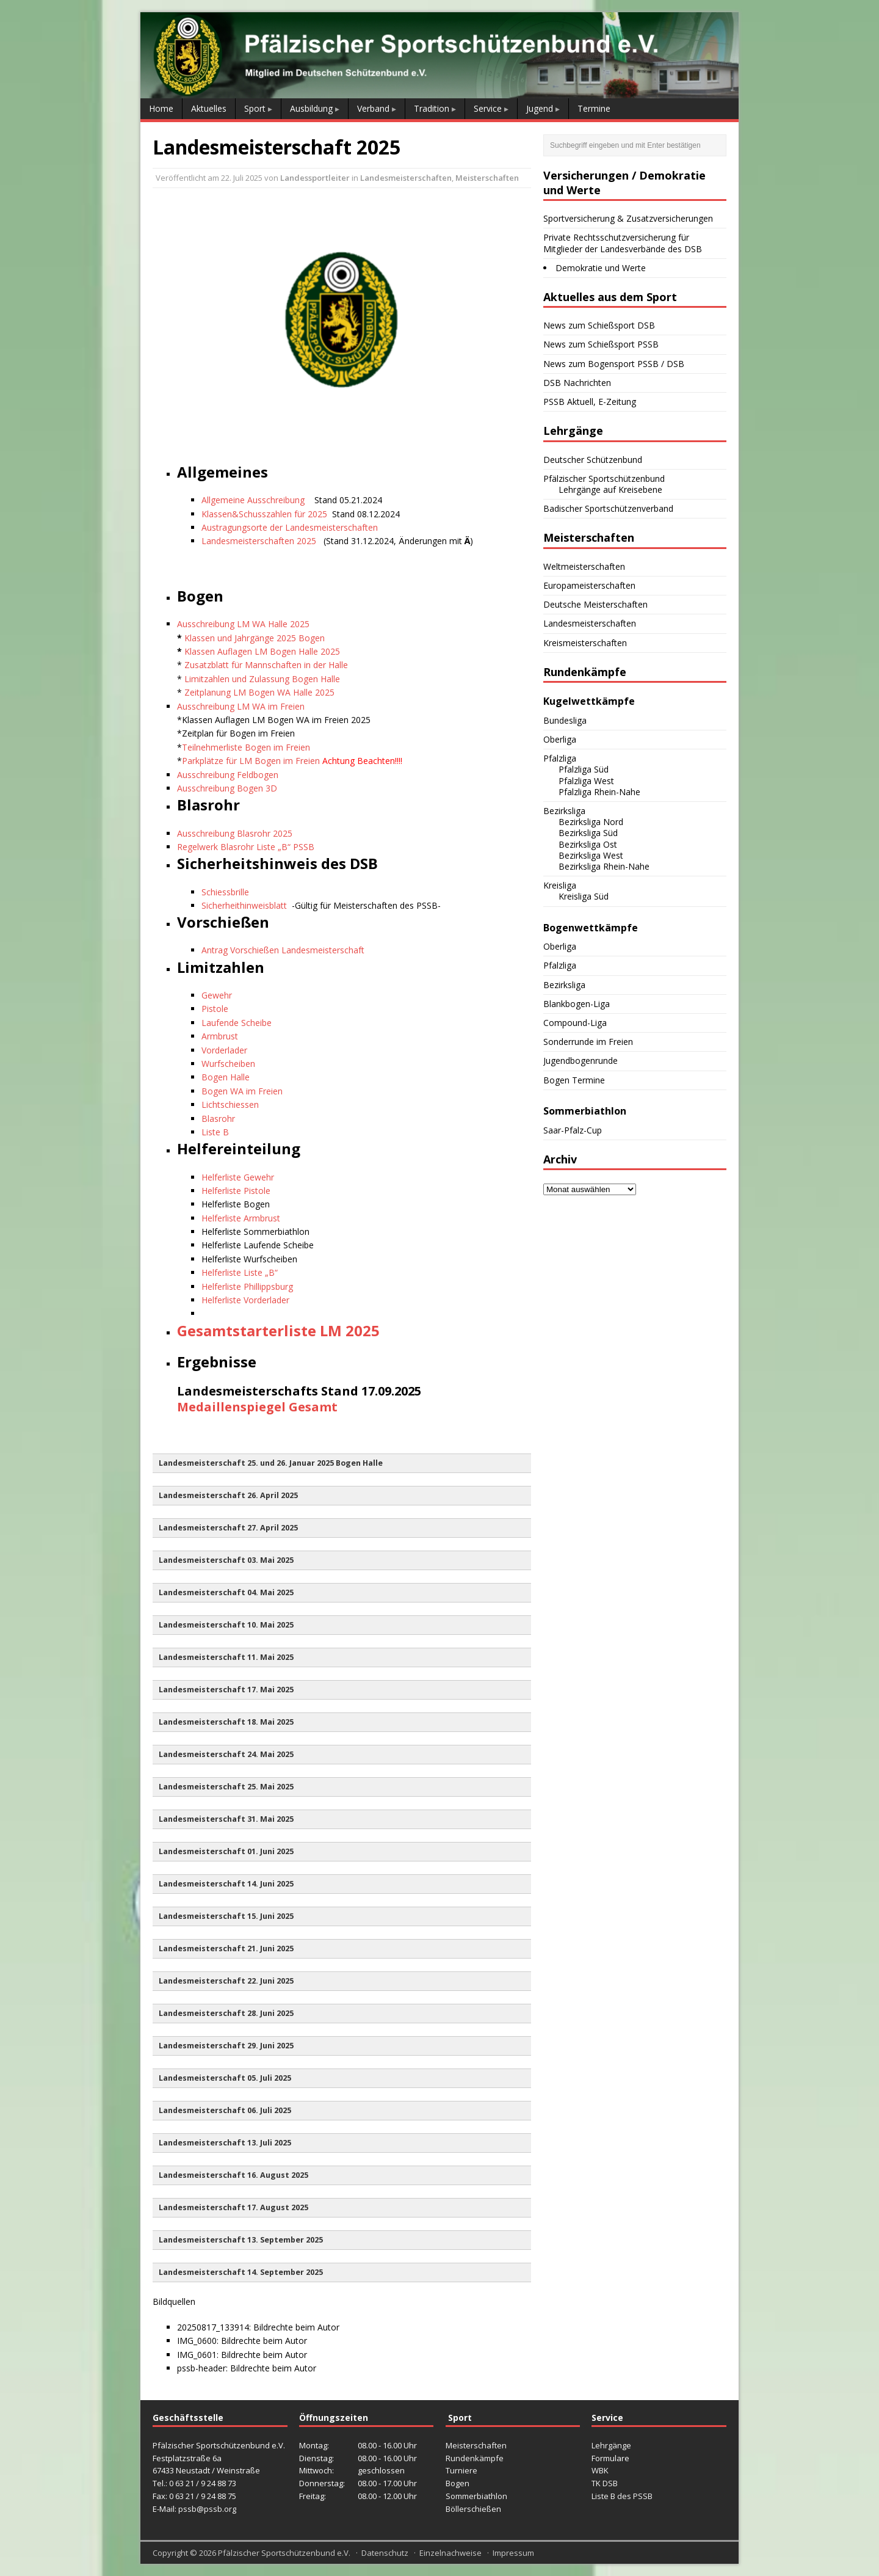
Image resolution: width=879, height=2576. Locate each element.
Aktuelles (208, 108)
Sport (255, 108)
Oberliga (559, 739)
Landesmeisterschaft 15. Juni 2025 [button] (226, 1916)
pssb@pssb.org (207, 2508)
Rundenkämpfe (475, 2458)
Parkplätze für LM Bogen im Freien (251, 760)
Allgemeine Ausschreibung (253, 500)
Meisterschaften (487, 177)
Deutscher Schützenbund (592, 459)
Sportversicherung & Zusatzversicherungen (628, 218)
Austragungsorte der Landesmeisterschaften (289, 527)
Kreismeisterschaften (585, 643)
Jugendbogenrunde (580, 1060)
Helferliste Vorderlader (245, 1300)
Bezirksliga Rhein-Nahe (604, 866)
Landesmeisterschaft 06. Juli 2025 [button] (225, 2110)
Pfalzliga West (586, 781)
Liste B (215, 1132)
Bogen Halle (225, 1077)
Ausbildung (311, 108)
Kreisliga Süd (584, 896)
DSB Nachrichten (577, 382)
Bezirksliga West (591, 855)
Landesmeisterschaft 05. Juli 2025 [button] (225, 2078)
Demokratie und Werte (600, 268)
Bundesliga (565, 720)
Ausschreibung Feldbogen (227, 774)
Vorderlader (224, 1050)
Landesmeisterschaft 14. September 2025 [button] (241, 2272)
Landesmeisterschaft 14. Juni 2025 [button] (226, 1884)
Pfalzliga (559, 758)
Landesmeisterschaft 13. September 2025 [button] (241, 2240)
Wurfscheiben (228, 1063)
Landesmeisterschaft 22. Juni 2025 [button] (226, 1981)
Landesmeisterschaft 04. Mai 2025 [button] (226, 1592)
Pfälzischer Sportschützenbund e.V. (284, 2552)
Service (488, 108)
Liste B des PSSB (622, 2495)
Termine (593, 108)
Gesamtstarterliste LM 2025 (278, 1330)
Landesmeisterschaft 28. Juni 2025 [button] (226, 2013)
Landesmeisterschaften (406, 177)
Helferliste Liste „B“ (239, 1272)
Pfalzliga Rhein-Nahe (599, 792)
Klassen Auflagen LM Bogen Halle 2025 (262, 651)
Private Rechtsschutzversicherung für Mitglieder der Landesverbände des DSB (622, 242)
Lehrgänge (611, 2445)
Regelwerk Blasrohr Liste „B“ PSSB (245, 847)
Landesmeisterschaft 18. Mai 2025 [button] (226, 1722)
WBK (600, 2470)
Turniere (461, 2470)
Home (161, 108)
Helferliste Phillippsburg (247, 1286)
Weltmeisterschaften (584, 566)
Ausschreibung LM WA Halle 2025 (243, 624)
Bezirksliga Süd (588, 833)
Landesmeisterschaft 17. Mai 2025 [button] (226, 1689)
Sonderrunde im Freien (588, 1041)
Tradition (431, 108)
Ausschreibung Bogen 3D (227, 788)
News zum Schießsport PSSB (601, 344)
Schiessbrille (225, 892)
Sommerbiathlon (476, 2495)
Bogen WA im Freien (242, 1091)
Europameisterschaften (589, 585)
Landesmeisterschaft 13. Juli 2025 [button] (225, 2143)
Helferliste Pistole (235, 1190)
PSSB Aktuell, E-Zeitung (589, 401)
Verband (373, 108)
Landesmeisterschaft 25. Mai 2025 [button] (226, 1786)
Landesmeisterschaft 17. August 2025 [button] (233, 2207)
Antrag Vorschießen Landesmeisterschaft (282, 950)
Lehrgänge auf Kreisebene (610, 489)
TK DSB (604, 2483)
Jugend (539, 108)
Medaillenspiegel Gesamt (257, 1407)
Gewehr (216, 995)
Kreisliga (559, 885)
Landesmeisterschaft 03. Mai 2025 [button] (226, 1560)
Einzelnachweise (450, 2552)
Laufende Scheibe (236, 1022)
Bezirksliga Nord (591, 822)
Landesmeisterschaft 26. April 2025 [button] (228, 1495)
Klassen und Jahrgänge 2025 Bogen (254, 638)
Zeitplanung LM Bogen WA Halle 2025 (259, 692)
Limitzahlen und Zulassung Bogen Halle (262, 679)
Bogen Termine (574, 1080)
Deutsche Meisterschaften (595, 604)
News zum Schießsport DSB (599, 325)
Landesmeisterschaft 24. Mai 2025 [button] (226, 1754)
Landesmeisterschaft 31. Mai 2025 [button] (226, 1819)
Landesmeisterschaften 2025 (260, 541)
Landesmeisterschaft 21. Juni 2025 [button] (226, 1948)
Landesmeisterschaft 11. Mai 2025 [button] (226, 1657)
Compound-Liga (575, 1022)
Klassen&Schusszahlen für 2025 (264, 514)
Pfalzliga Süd (584, 769)
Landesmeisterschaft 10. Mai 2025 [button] (226, 1625)
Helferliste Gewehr (237, 1177)
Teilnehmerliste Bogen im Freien (246, 747)
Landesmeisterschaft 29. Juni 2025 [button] (226, 2045)
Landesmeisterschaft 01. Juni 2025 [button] (226, 1851)
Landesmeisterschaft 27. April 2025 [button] (228, 1528)
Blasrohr (218, 1118)
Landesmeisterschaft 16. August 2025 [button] (233, 2175)
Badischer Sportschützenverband (608, 508)
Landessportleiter (315, 177)
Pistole (214, 1008)
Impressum (513, 2552)
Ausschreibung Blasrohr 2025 (234, 833)
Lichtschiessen (230, 1104)
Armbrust (219, 1036)
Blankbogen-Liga (576, 1004)
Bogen (457, 2483)
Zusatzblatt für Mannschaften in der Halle (266, 665)
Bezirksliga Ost (588, 844)
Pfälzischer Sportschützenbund (604, 478)
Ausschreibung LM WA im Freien (241, 706)
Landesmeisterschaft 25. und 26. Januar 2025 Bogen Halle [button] (271, 1463)
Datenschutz (384, 2552)
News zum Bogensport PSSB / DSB (613, 363)
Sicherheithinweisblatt (244, 905)
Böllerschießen (473, 2508)
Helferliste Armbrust (240, 1218)
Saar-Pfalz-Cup (572, 1130)
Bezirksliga (564, 811)
